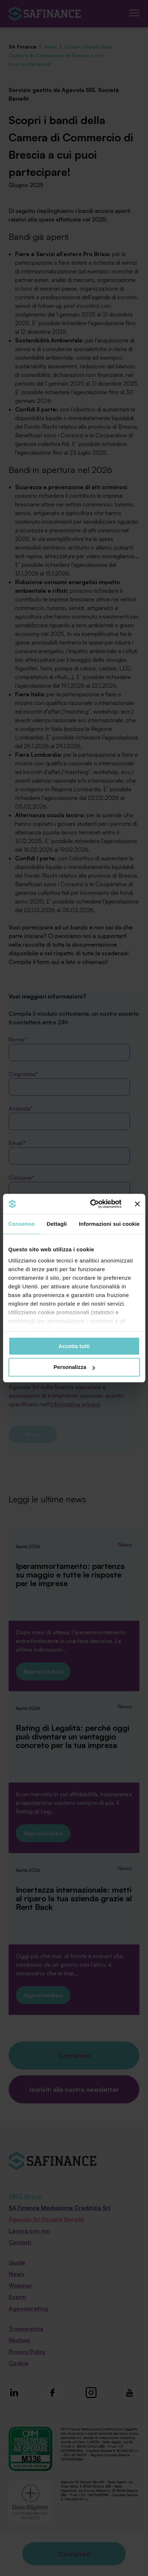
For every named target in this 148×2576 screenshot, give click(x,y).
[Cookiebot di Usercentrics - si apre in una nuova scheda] (91, 1204)
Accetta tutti (74, 1346)
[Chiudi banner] (137, 1203)
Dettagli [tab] (57, 1224)
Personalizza (74, 1367)
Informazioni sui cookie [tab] (109, 1224)
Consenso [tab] (21, 1224)
